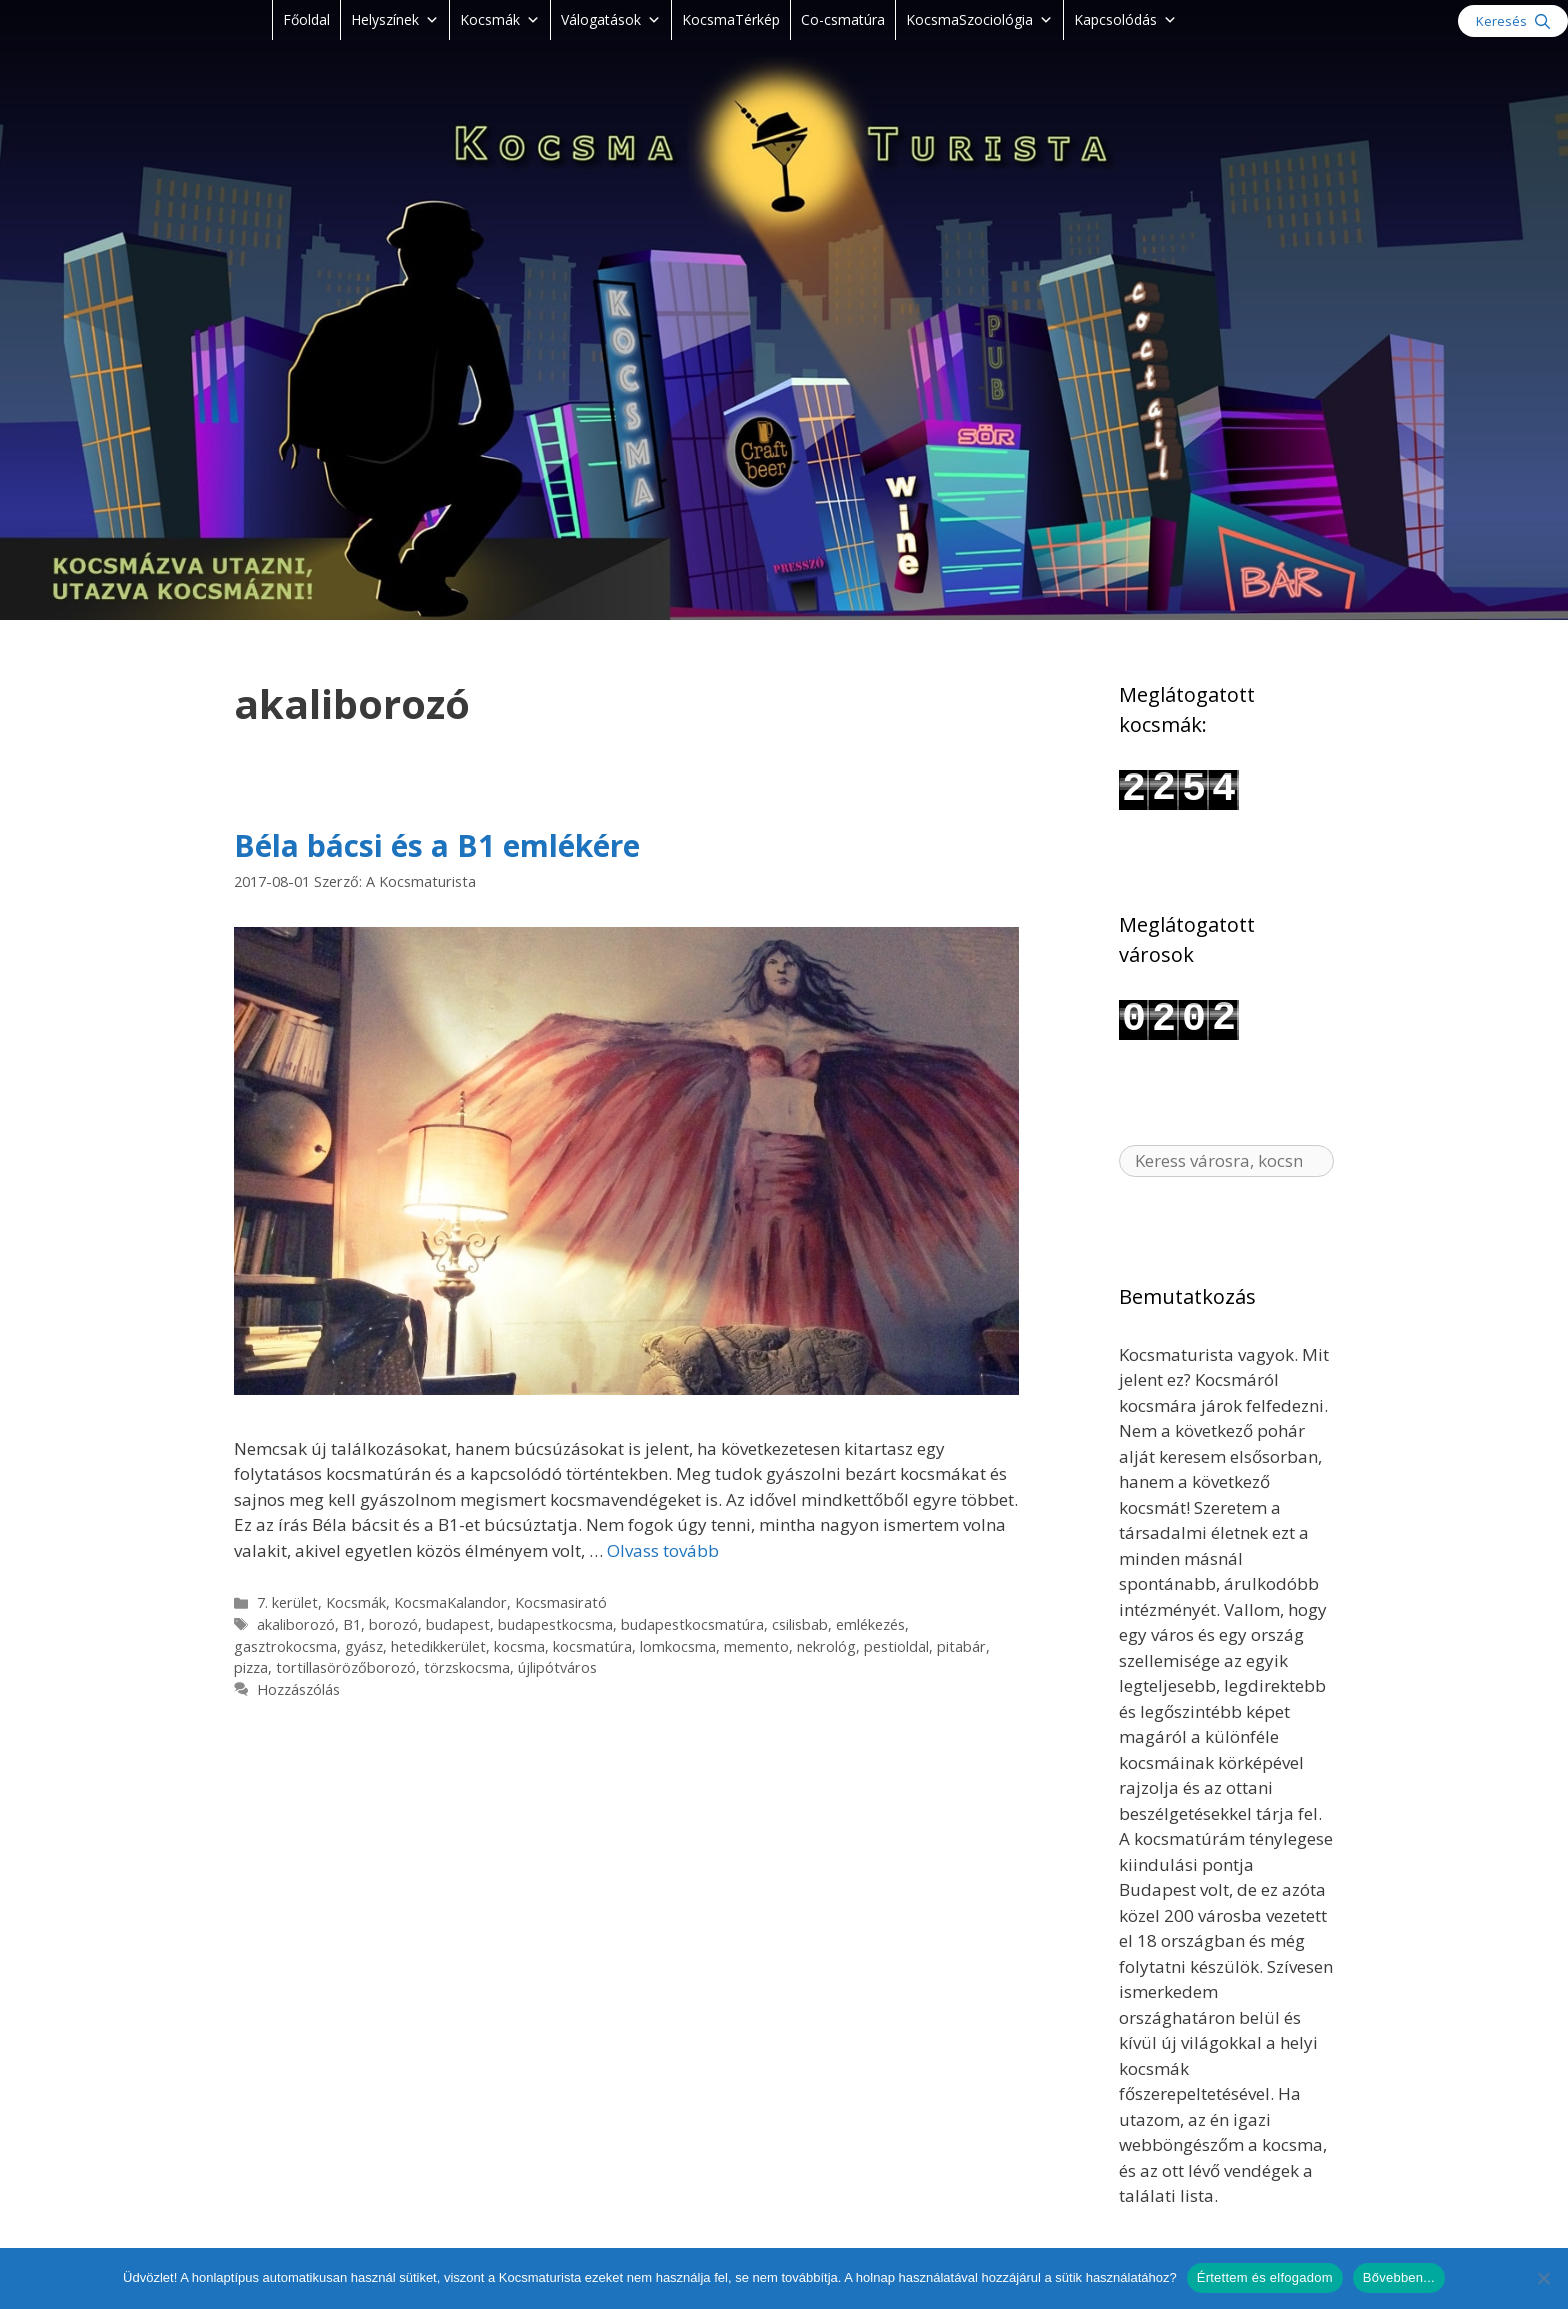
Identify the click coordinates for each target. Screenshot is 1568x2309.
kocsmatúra (592, 1646)
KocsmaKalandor (450, 1602)
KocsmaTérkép (731, 19)
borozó (393, 1624)
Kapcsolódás (1125, 19)
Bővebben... (1399, 2277)
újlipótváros (557, 1667)
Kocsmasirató (561, 1602)
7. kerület (287, 1602)
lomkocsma (678, 1646)
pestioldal (896, 1646)
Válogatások (611, 19)
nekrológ (826, 1646)
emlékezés (870, 1624)
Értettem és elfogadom (1265, 2277)
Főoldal (306, 19)
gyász (364, 1646)
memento (756, 1646)
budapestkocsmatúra (692, 1624)
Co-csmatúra (843, 19)
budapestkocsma (555, 1624)
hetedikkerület (438, 1646)
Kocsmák (500, 19)
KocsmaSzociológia (979, 19)
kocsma (519, 1646)
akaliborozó (296, 1624)
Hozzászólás (298, 1689)
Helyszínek (395, 19)
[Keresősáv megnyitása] (1513, 21)
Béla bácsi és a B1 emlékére (437, 845)
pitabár (961, 1646)
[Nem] (1543, 2278)
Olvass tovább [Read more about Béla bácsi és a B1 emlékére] (663, 1550)
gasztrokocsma (285, 1646)
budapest (458, 1624)
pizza (251, 1667)
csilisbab (800, 1624)
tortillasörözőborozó (346, 1667)
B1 (352, 1624)
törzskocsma (467, 1667)
